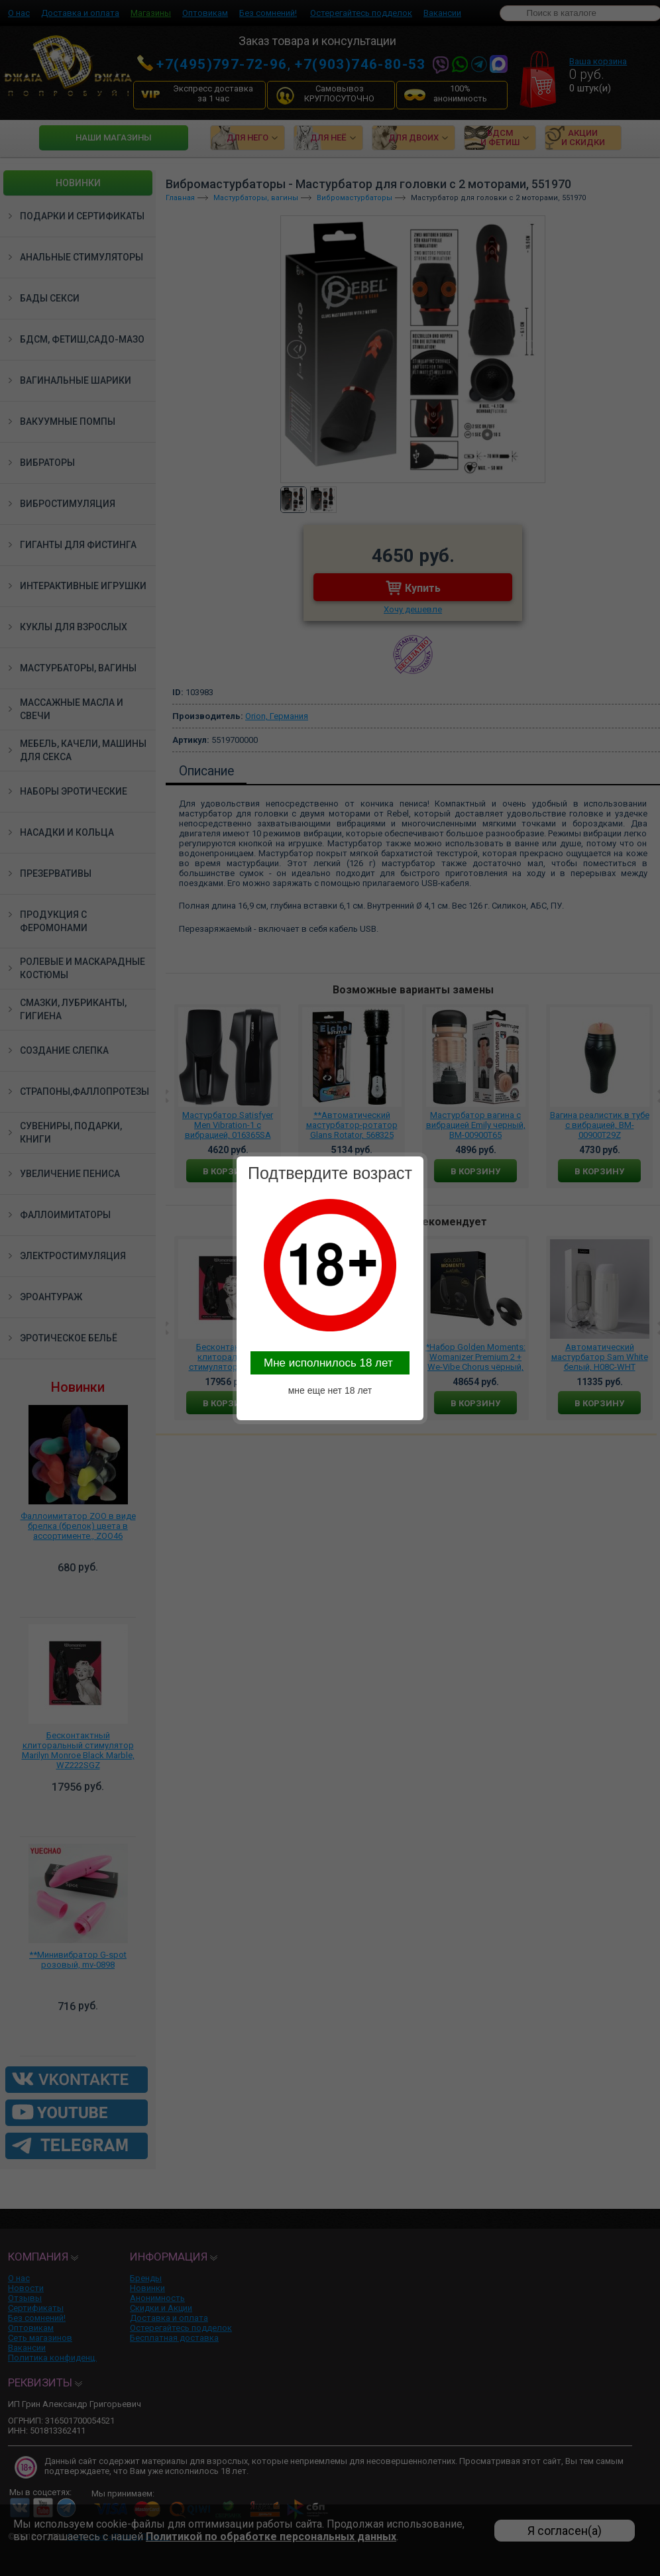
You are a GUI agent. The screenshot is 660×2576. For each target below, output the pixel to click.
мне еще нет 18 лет (330, 1390)
